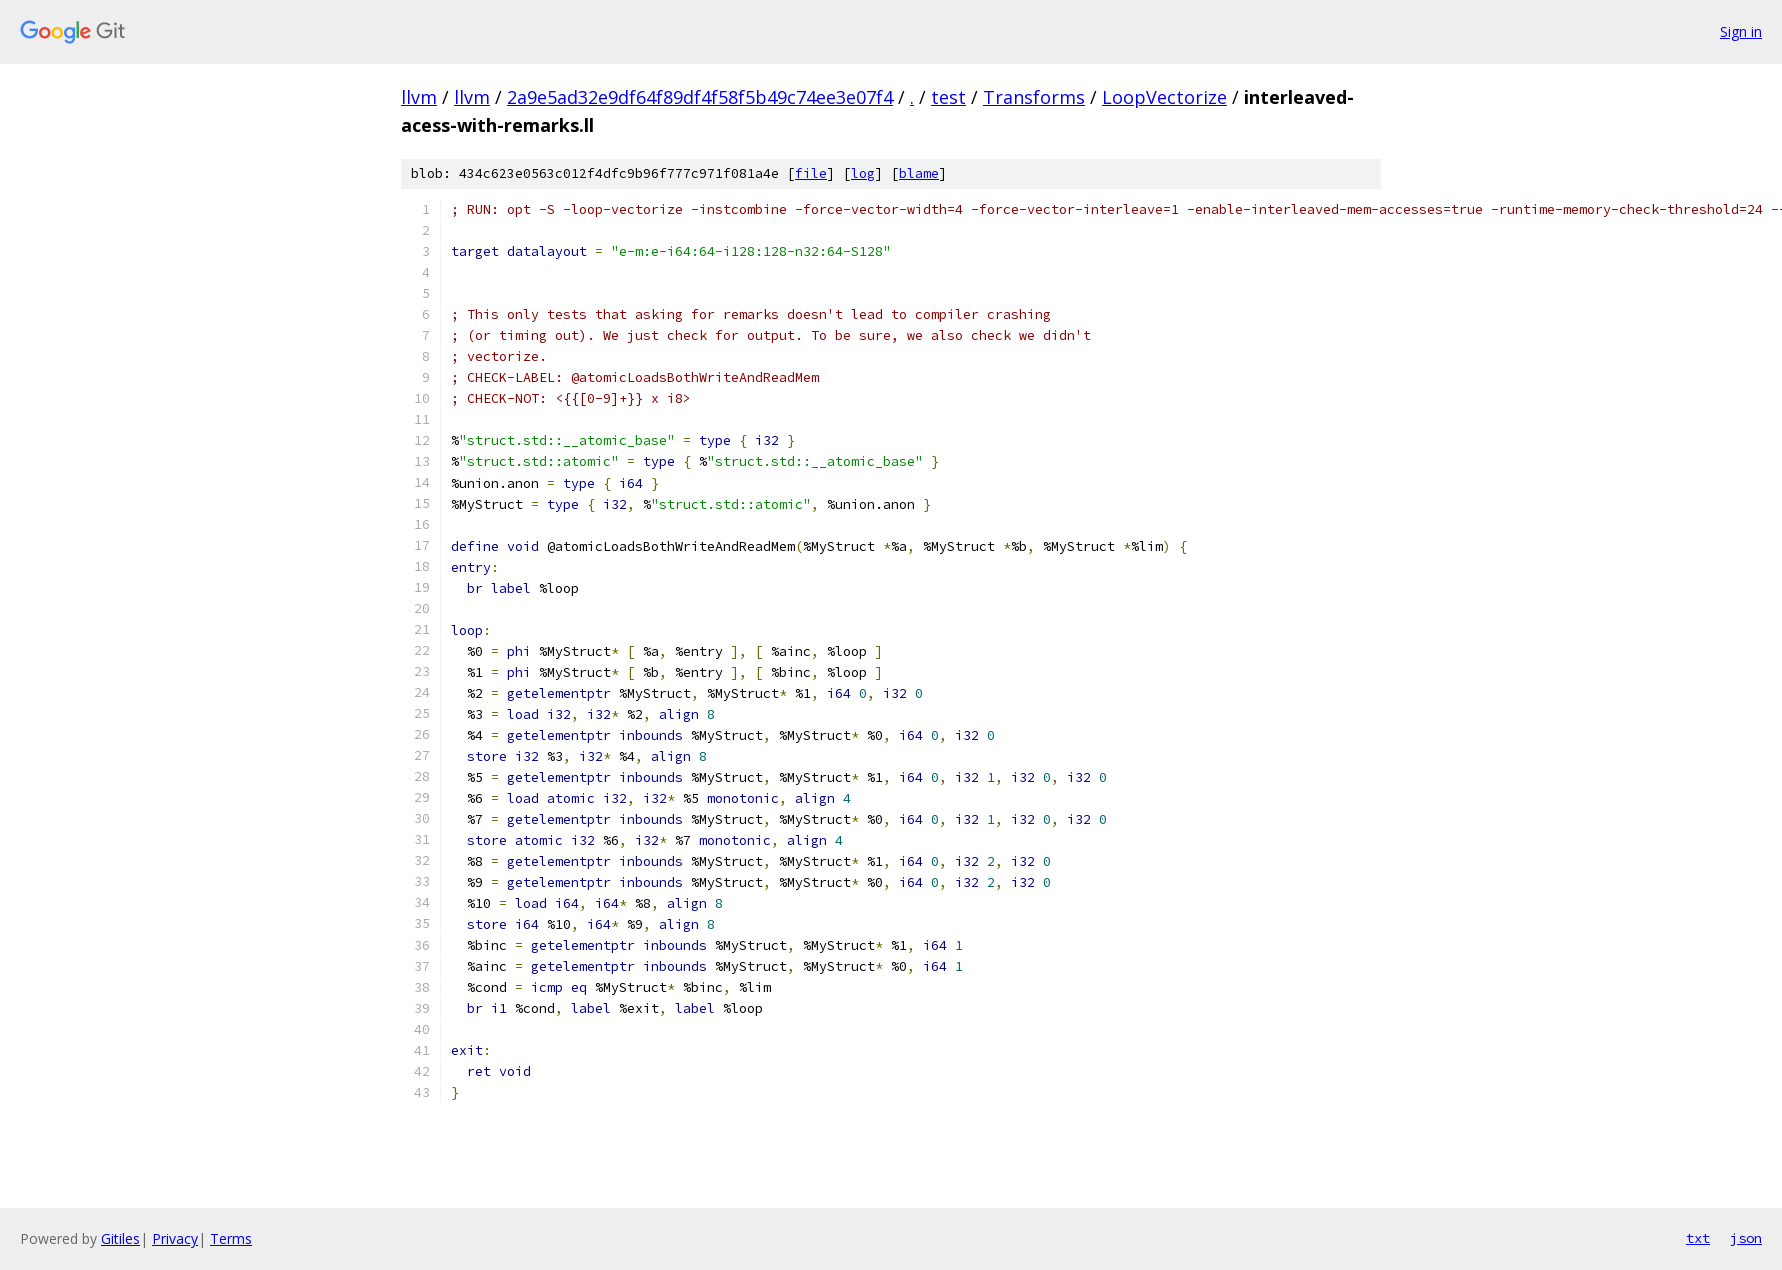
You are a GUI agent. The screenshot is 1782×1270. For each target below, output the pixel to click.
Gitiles (120, 1238)
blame (919, 173)
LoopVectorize (1164, 97)
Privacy (175, 1238)
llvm (419, 97)
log (863, 173)
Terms (231, 1238)
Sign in (1741, 31)
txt (1698, 1238)
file (811, 173)
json (1746, 1238)
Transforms (1034, 97)
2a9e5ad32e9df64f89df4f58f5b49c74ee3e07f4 (700, 97)
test (948, 97)
